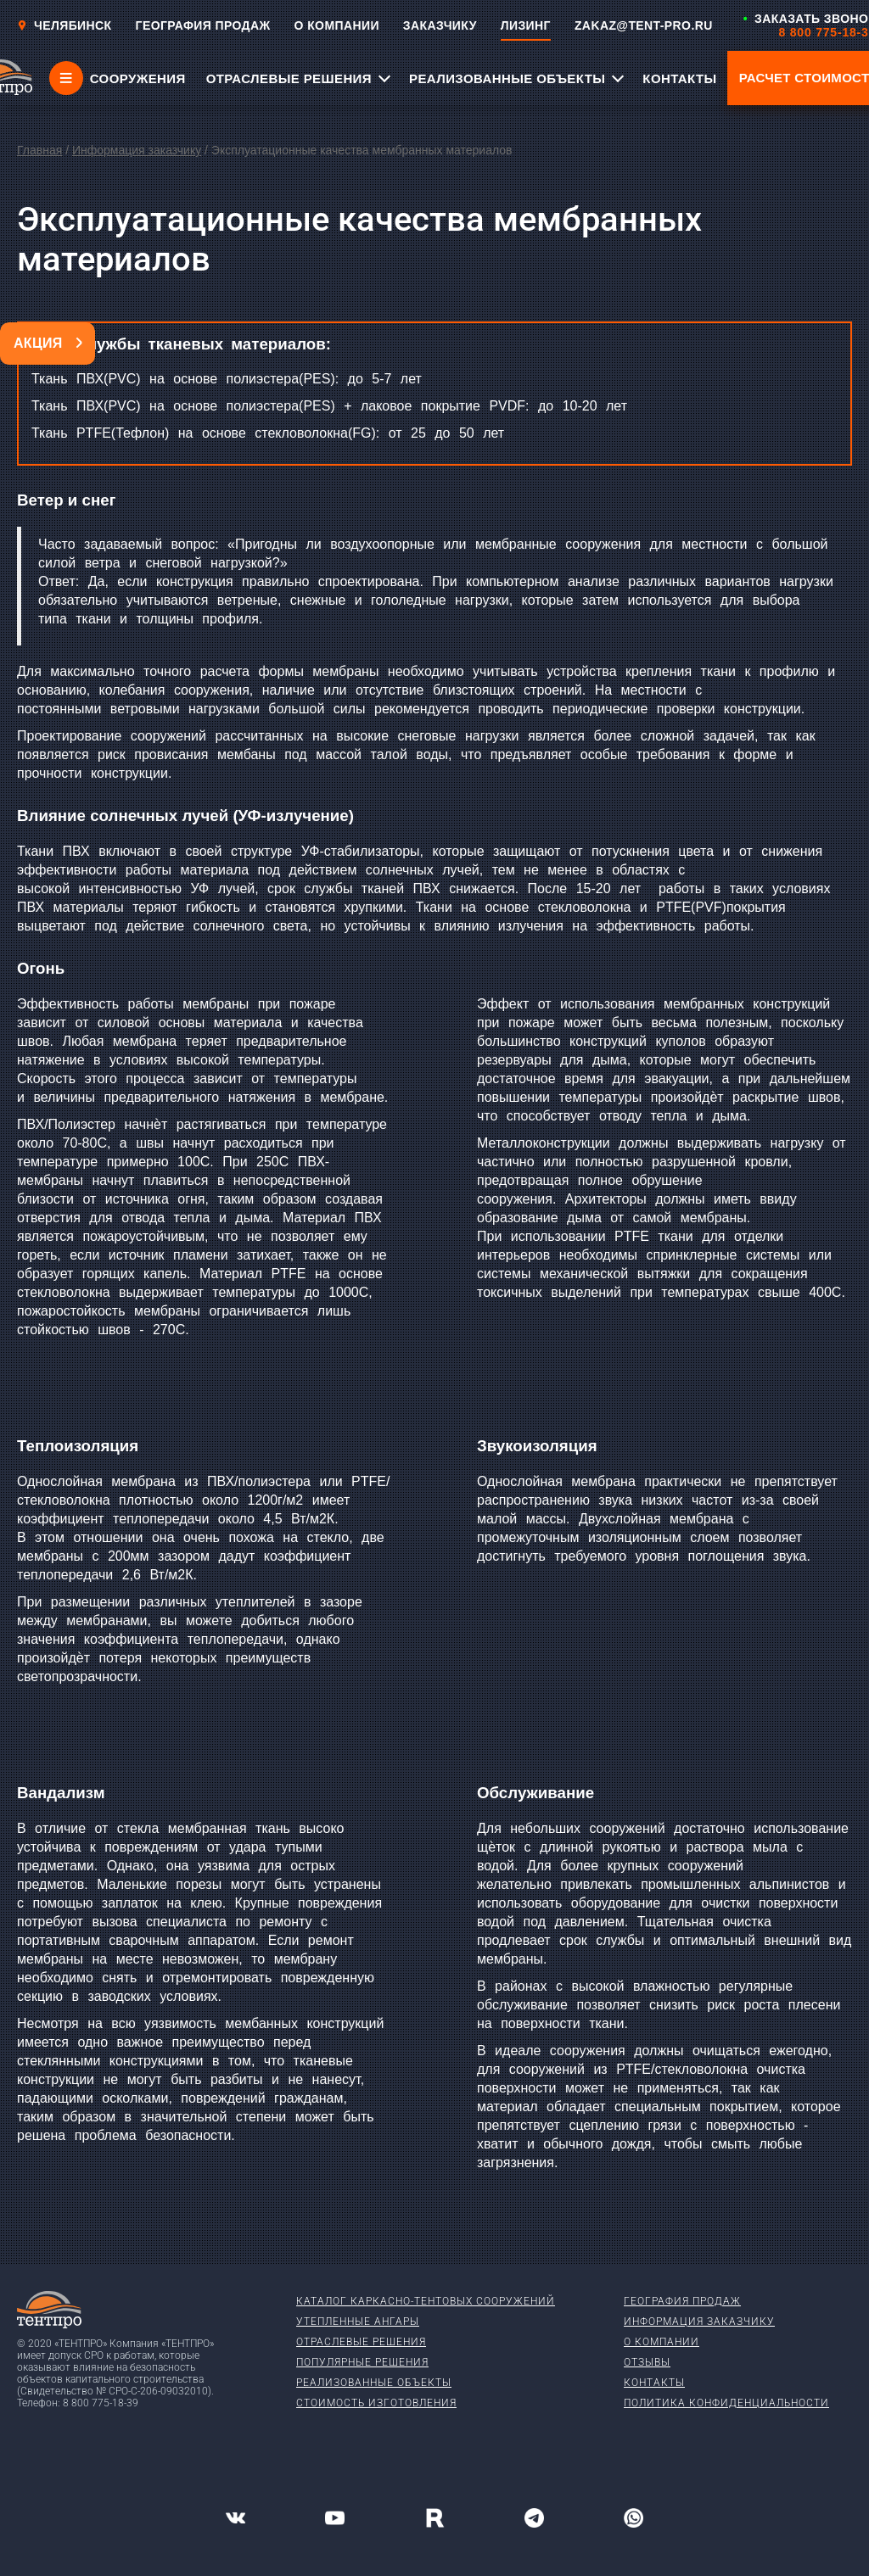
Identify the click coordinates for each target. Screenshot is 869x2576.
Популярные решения (362, 2362)
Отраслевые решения (361, 2342)
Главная (39, 150)
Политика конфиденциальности (726, 2403)
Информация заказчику (136, 150)
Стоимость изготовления (376, 2403)
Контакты (654, 2383)
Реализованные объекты (373, 2383)
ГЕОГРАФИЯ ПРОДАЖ (203, 25)
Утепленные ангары (357, 2321)
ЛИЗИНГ (526, 25)
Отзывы (647, 2362)
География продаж (682, 2301)
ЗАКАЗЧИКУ (440, 25)
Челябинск (64, 25)
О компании (661, 2342)
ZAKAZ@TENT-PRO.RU (644, 25)
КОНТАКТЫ (679, 78)
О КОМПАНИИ (336, 25)
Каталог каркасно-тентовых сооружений (425, 2301)
